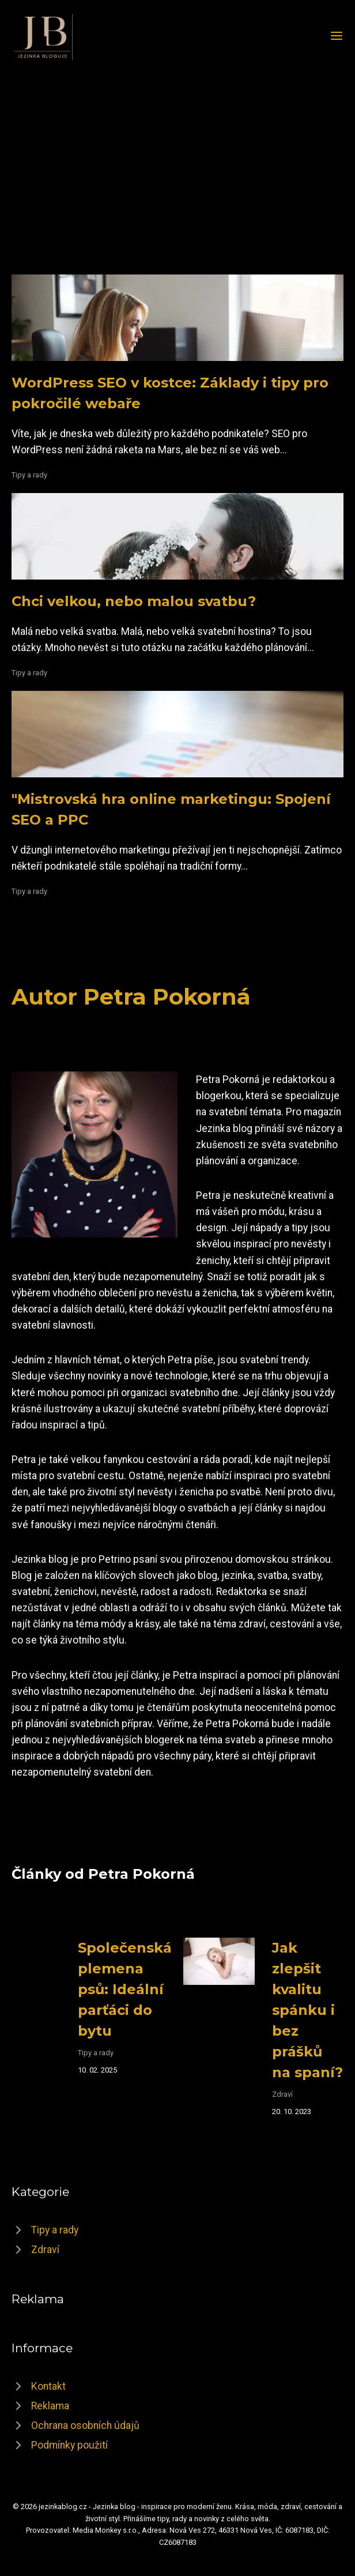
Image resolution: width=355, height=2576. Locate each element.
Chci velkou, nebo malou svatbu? (134, 601)
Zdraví (282, 2094)
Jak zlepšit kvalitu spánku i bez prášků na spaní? (307, 2010)
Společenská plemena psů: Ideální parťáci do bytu (125, 1989)
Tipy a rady (29, 475)
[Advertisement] (177, 160)
